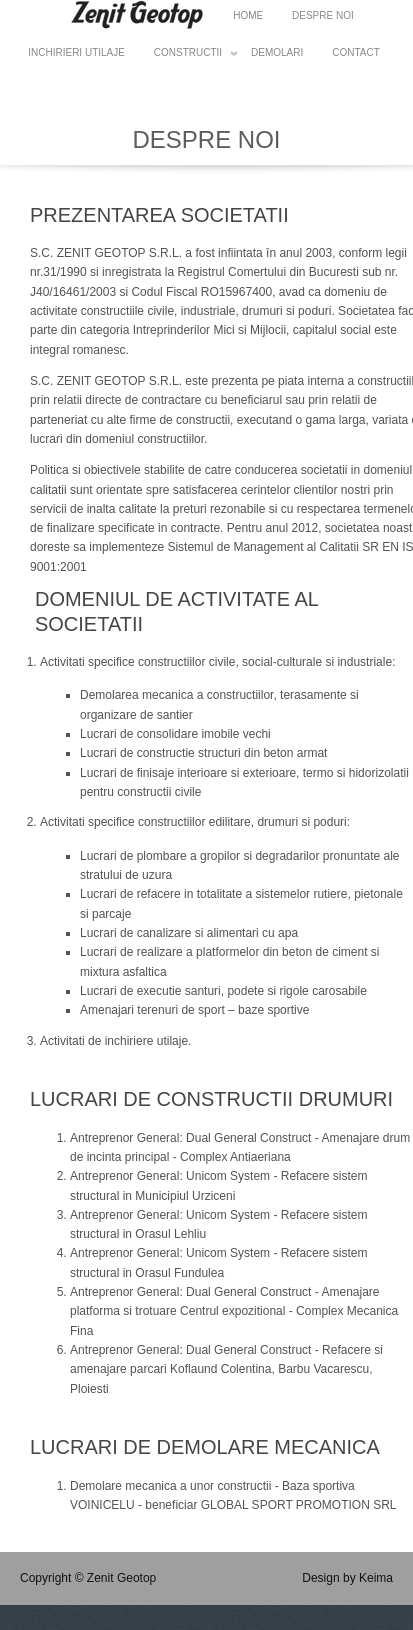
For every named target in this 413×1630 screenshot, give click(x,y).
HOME (248, 15)
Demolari (277, 52)
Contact (356, 52)
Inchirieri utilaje (76, 52)
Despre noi (323, 15)
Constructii (188, 56)
